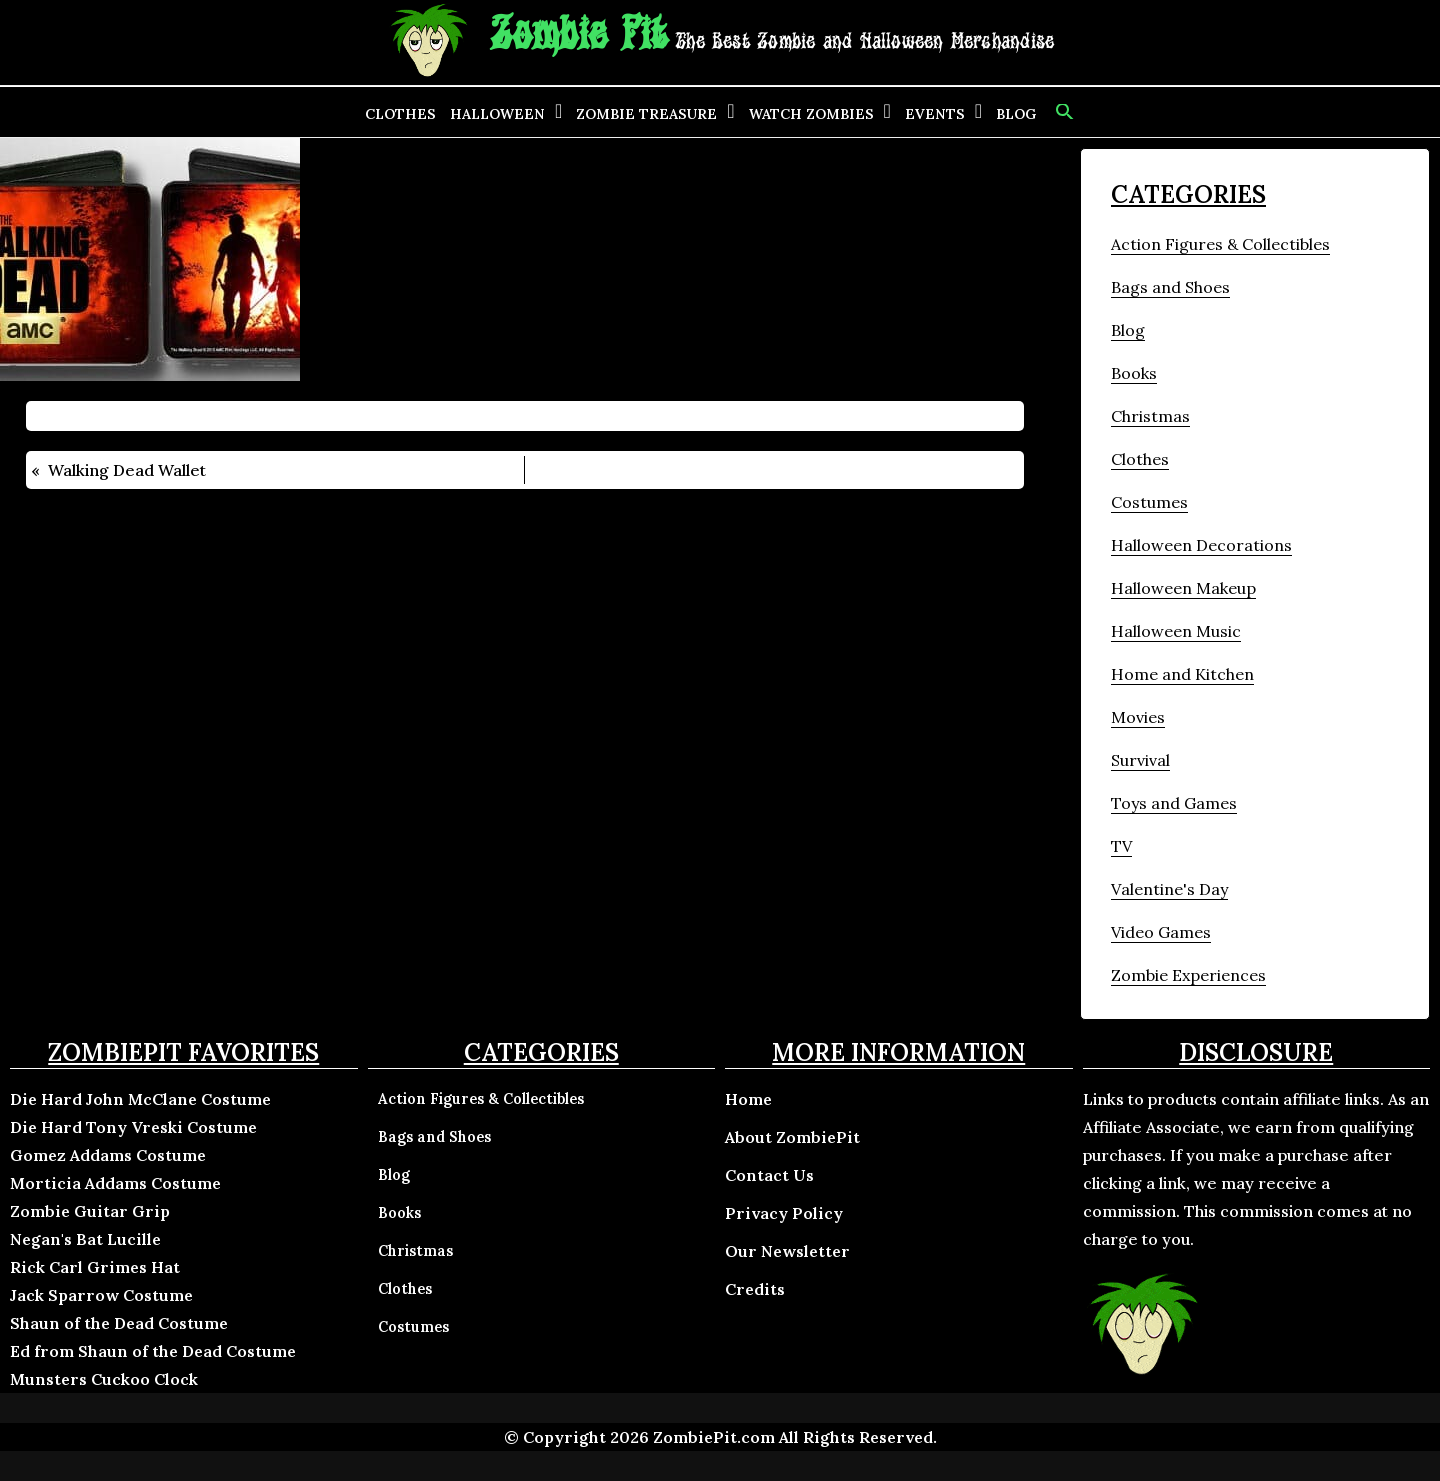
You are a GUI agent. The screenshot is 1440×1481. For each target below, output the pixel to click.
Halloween (497, 114)
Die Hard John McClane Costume (140, 1099)
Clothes (400, 114)
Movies (1138, 717)
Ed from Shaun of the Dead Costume (153, 1351)
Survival (1140, 760)
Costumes (1149, 502)
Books (1134, 373)
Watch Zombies (811, 114)
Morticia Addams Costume (115, 1183)
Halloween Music (1176, 631)
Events (935, 114)
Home (748, 1099)
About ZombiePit (792, 1137)
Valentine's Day (1169, 889)
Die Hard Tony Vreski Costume (133, 1127)
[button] (1062, 112)
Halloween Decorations (1201, 545)
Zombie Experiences (1188, 975)
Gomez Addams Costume (108, 1155)
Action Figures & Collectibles (1220, 244)
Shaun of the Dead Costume (119, 1323)
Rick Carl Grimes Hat (95, 1267)
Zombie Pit (578, 35)
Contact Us (769, 1175)
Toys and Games (1174, 803)
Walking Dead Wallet (127, 470)
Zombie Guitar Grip (90, 1211)
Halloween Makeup (1183, 588)
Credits (755, 1289)
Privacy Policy (784, 1213)
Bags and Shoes (1170, 287)
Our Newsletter (787, 1251)
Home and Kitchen (1182, 674)
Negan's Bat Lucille (85, 1239)
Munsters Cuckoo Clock (104, 1379)
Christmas (1150, 416)
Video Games (1161, 932)
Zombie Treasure (646, 114)
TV (1121, 846)
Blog (1016, 114)
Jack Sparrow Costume (101, 1295)
